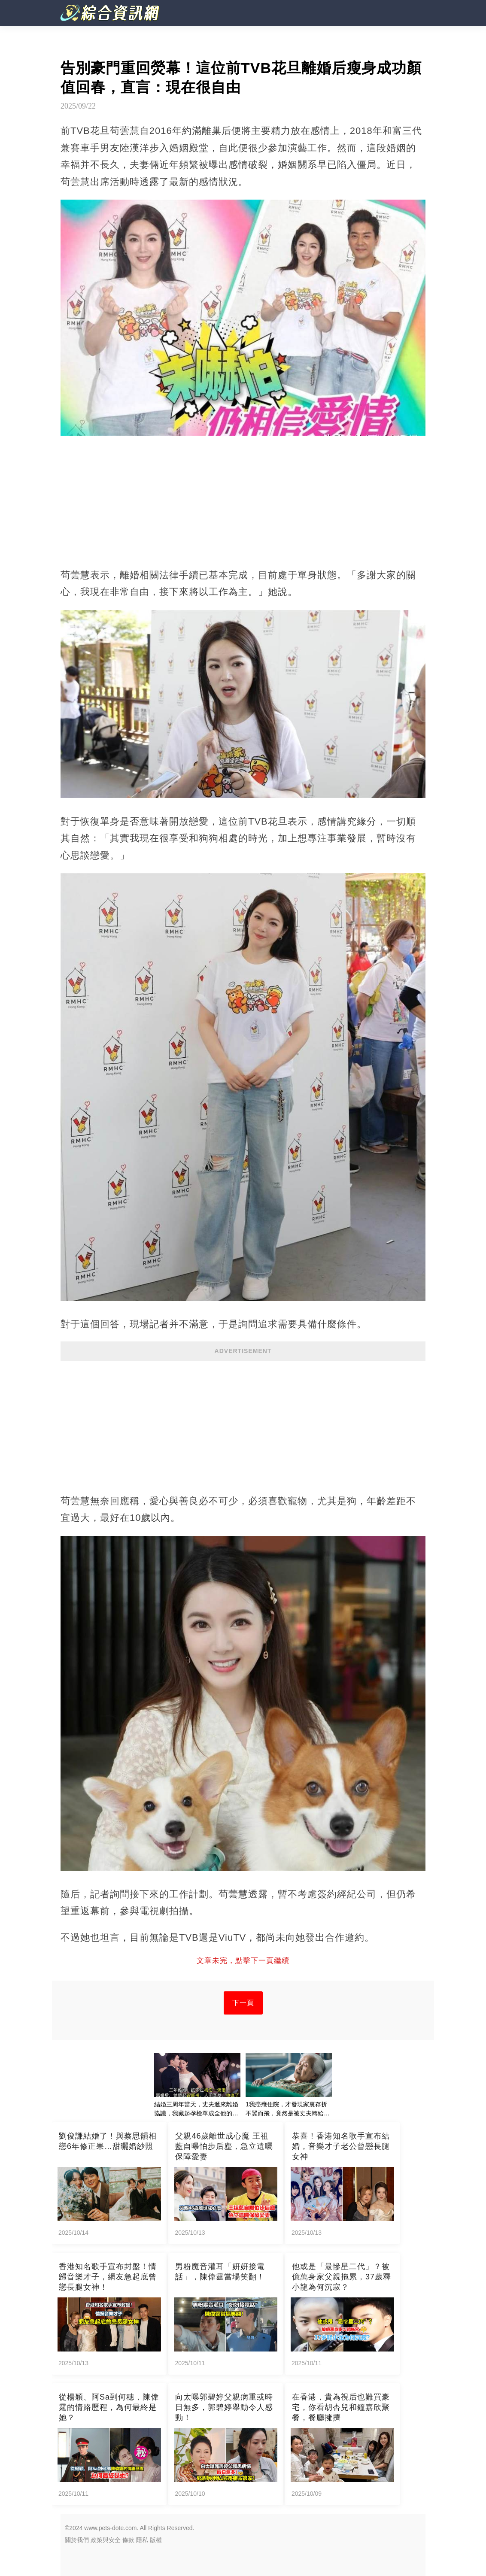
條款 (128, 2540)
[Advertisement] (243, 1423)
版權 (156, 2540)
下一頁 (243, 2002)
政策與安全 (106, 2540)
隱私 (142, 2540)
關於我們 (77, 2540)
